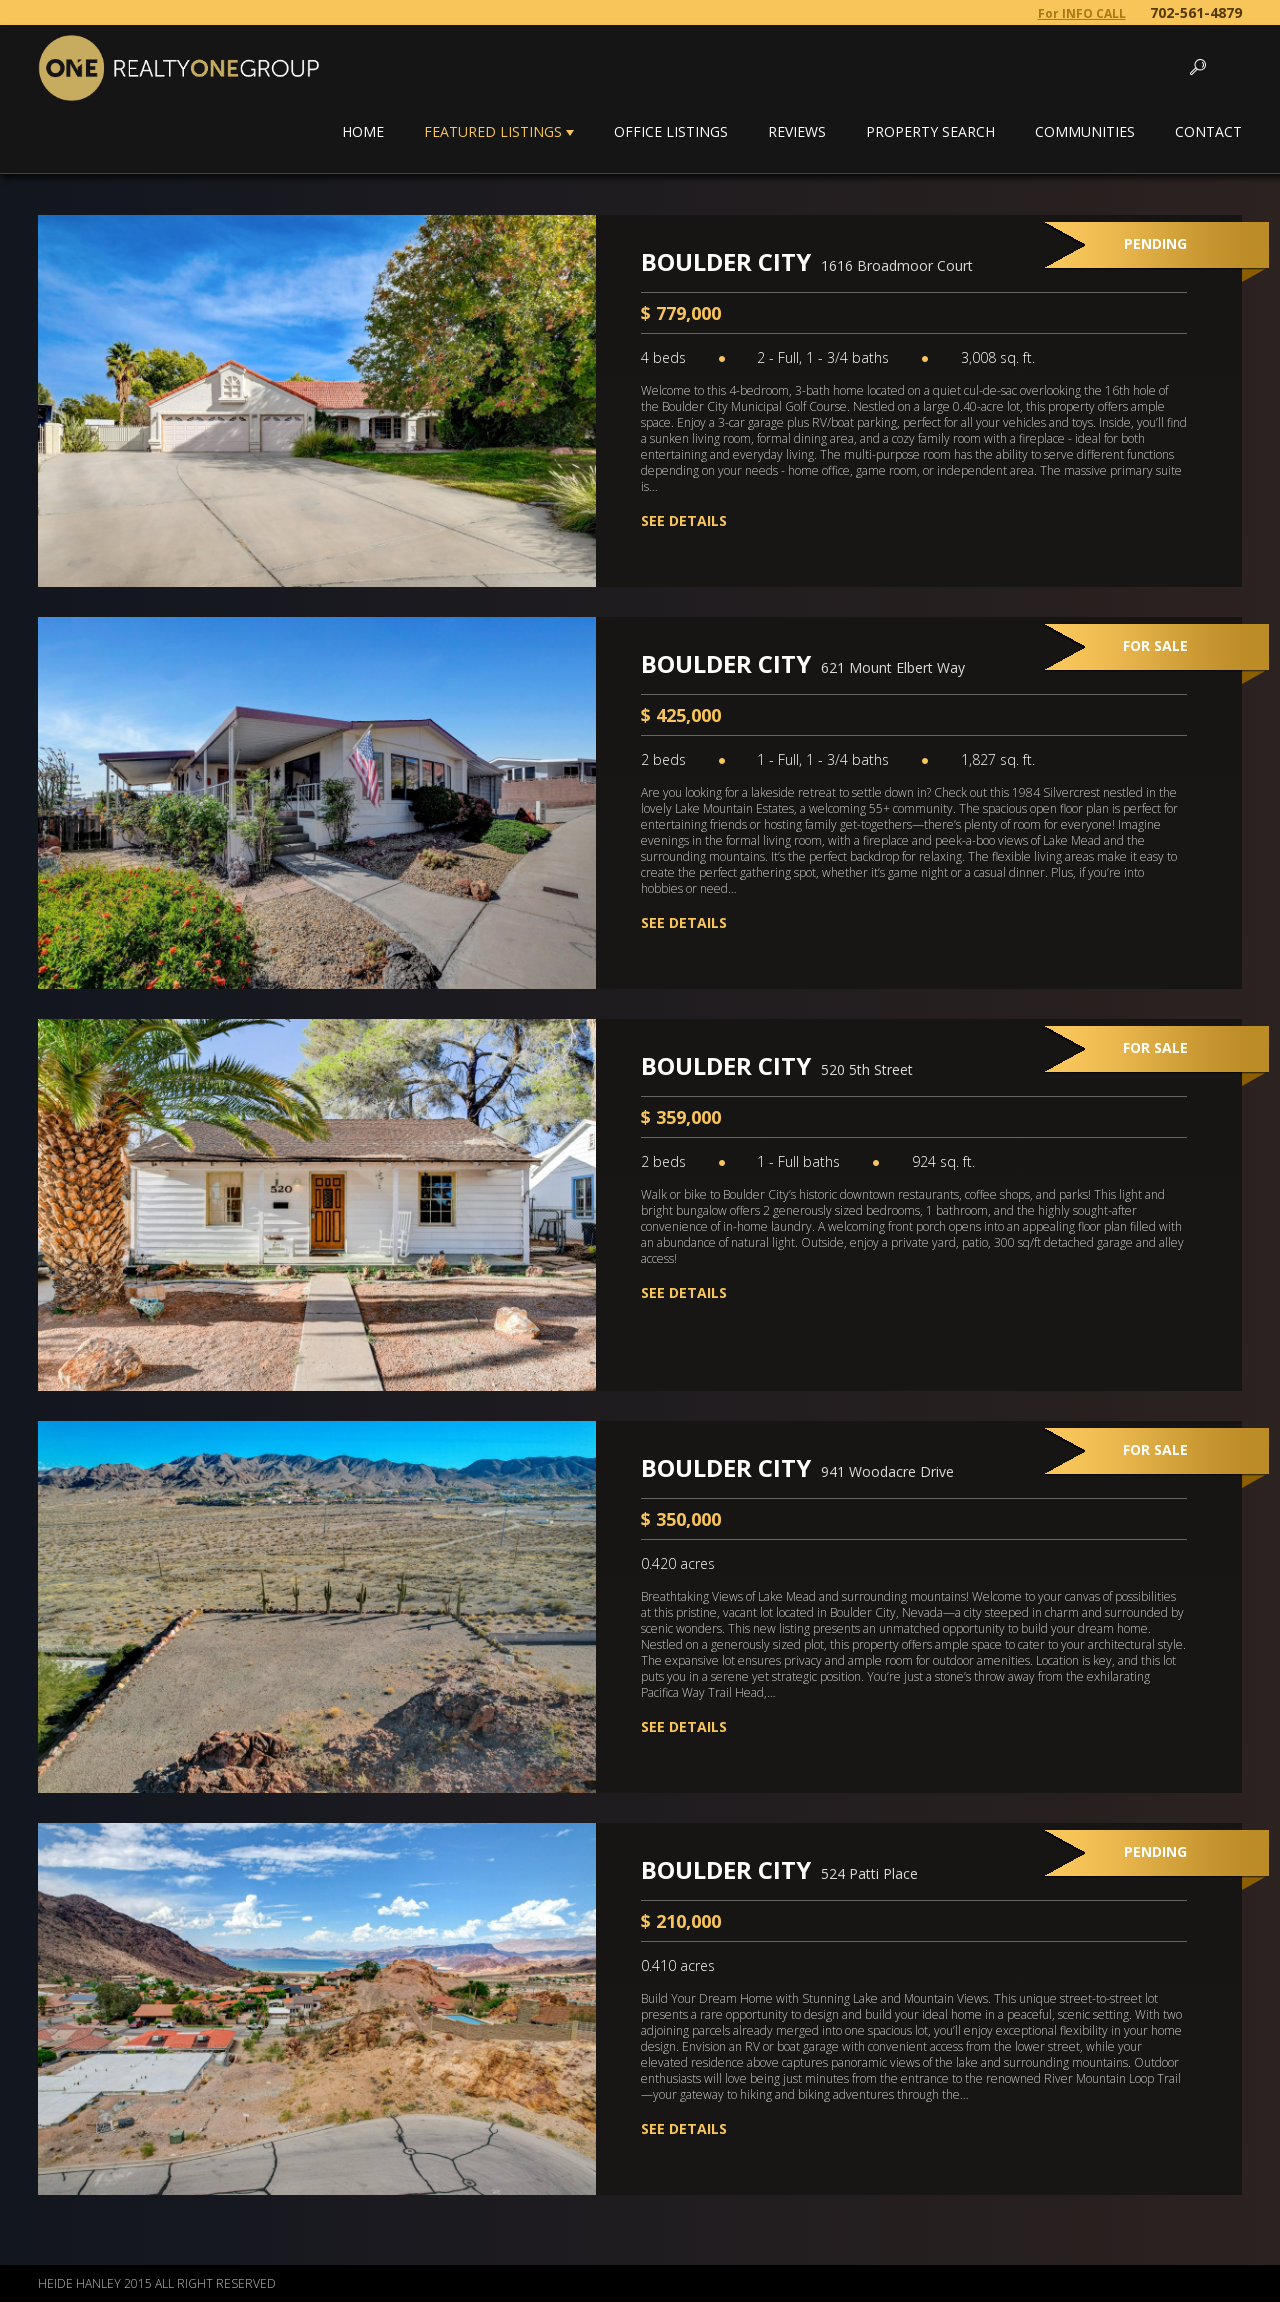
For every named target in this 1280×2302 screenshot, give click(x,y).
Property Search (930, 131)
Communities (1085, 131)
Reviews (797, 131)
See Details (684, 520)
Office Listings (671, 131)
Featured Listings (493, 131)
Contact (1208, 131)
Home (363, 131)
